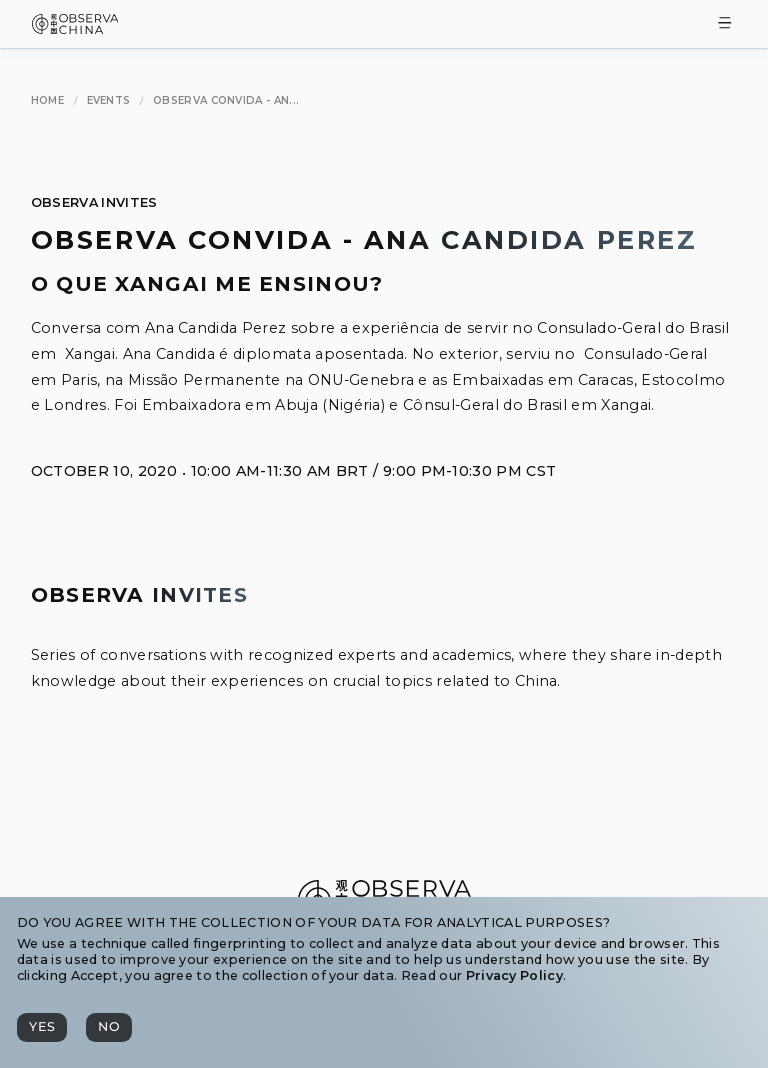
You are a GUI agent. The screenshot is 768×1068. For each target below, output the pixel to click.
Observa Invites (94, 202)
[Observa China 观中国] (75, 28)
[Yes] (42, 1027)
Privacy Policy (514, 975)
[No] (109, 1027)
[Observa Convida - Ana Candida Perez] (226, 101)
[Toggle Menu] (725, 24)
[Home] (47, 101)
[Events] (109, 101)
